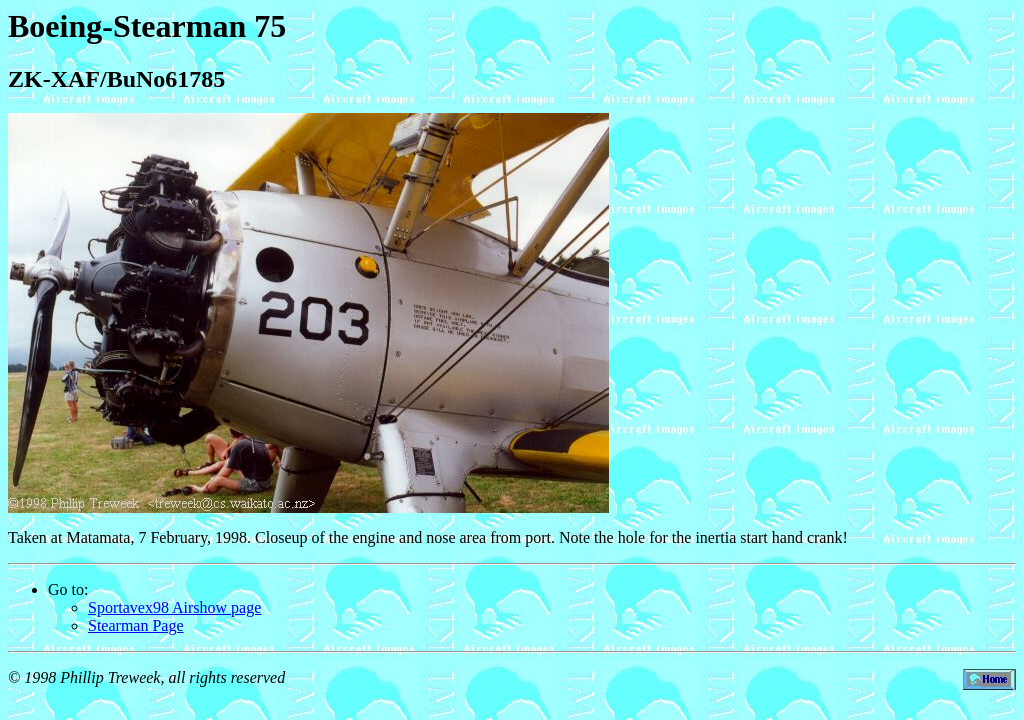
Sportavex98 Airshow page (174, 607)
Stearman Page (136, 625)
